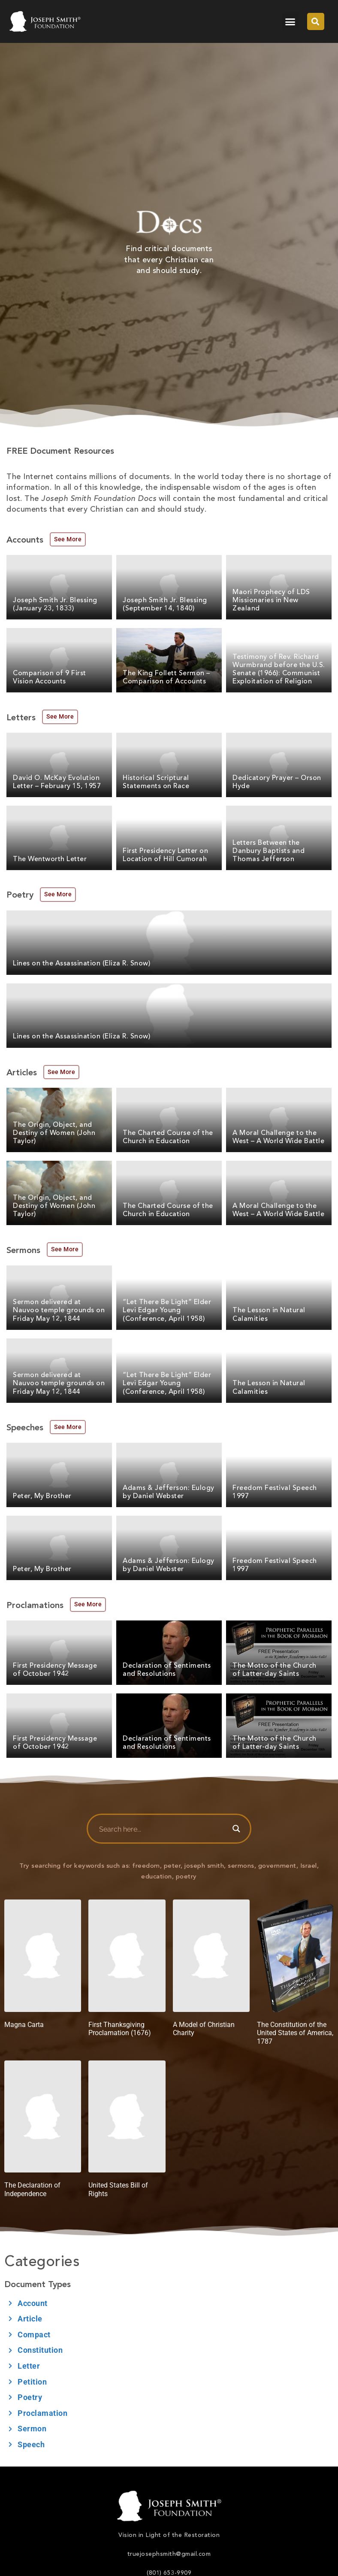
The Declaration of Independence (32, 2189)
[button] (290, 21)
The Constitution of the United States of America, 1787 (295, 2033)
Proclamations (34, 1606)
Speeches (24, 1428)
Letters (21, 718)
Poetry (19, 895)
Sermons (23, 1251)
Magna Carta (24, 2025)
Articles (21, 1073)
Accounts (24, 540)
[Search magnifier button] (236, 1828)
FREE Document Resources (60, 451)
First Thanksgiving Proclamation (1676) (119, 2029)
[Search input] (162, 1828)
